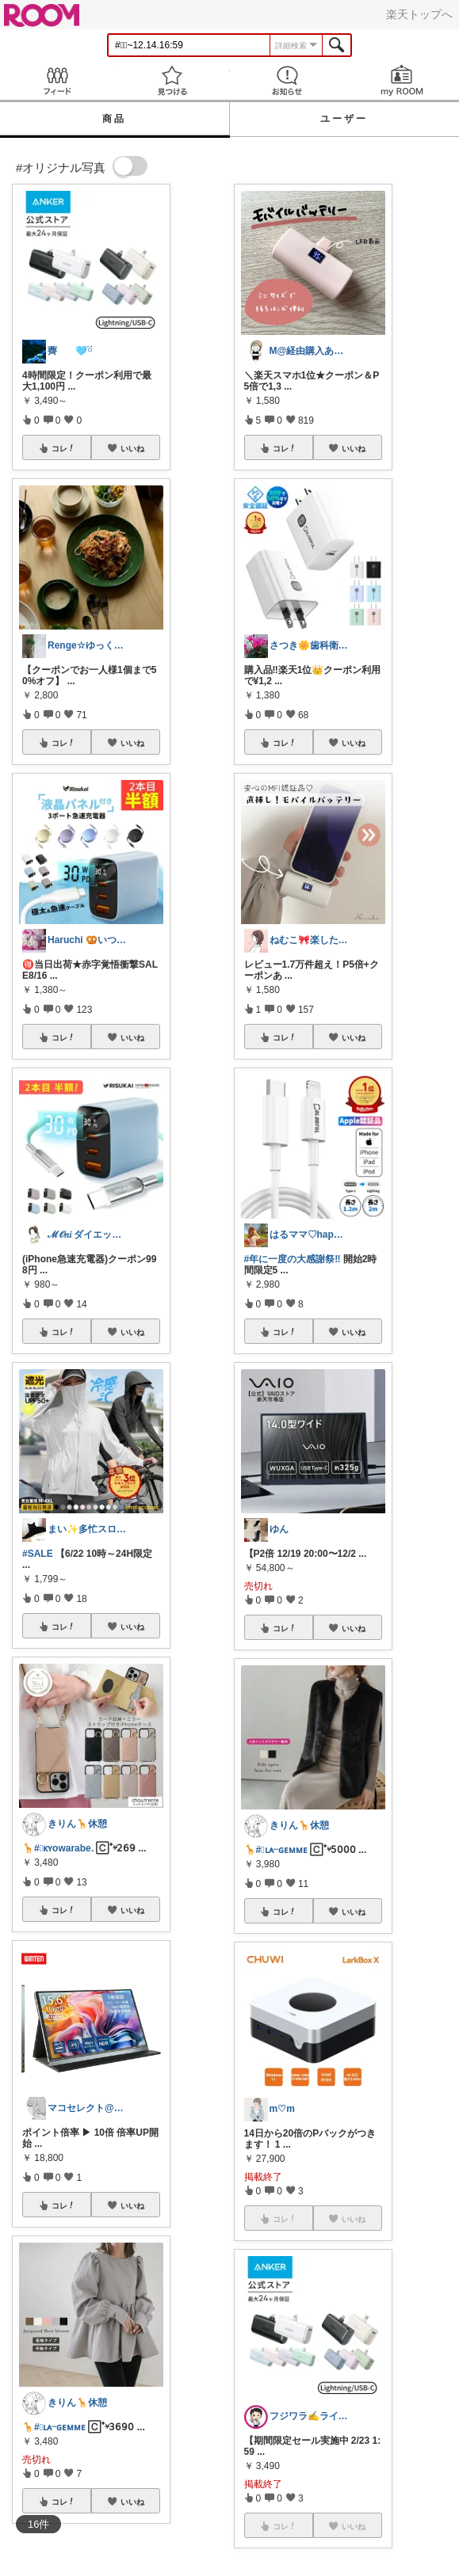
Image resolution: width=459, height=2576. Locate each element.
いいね (132, 448)
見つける (172, 80)
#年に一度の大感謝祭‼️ (292, 1259)
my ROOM (401, 80)
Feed (57, 80)
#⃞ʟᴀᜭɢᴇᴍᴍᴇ (60, 2427)
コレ (63, 448)
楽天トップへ (419, 14)
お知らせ (287, 80)
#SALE (37, 1553)
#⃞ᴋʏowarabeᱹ (64, 1848)
